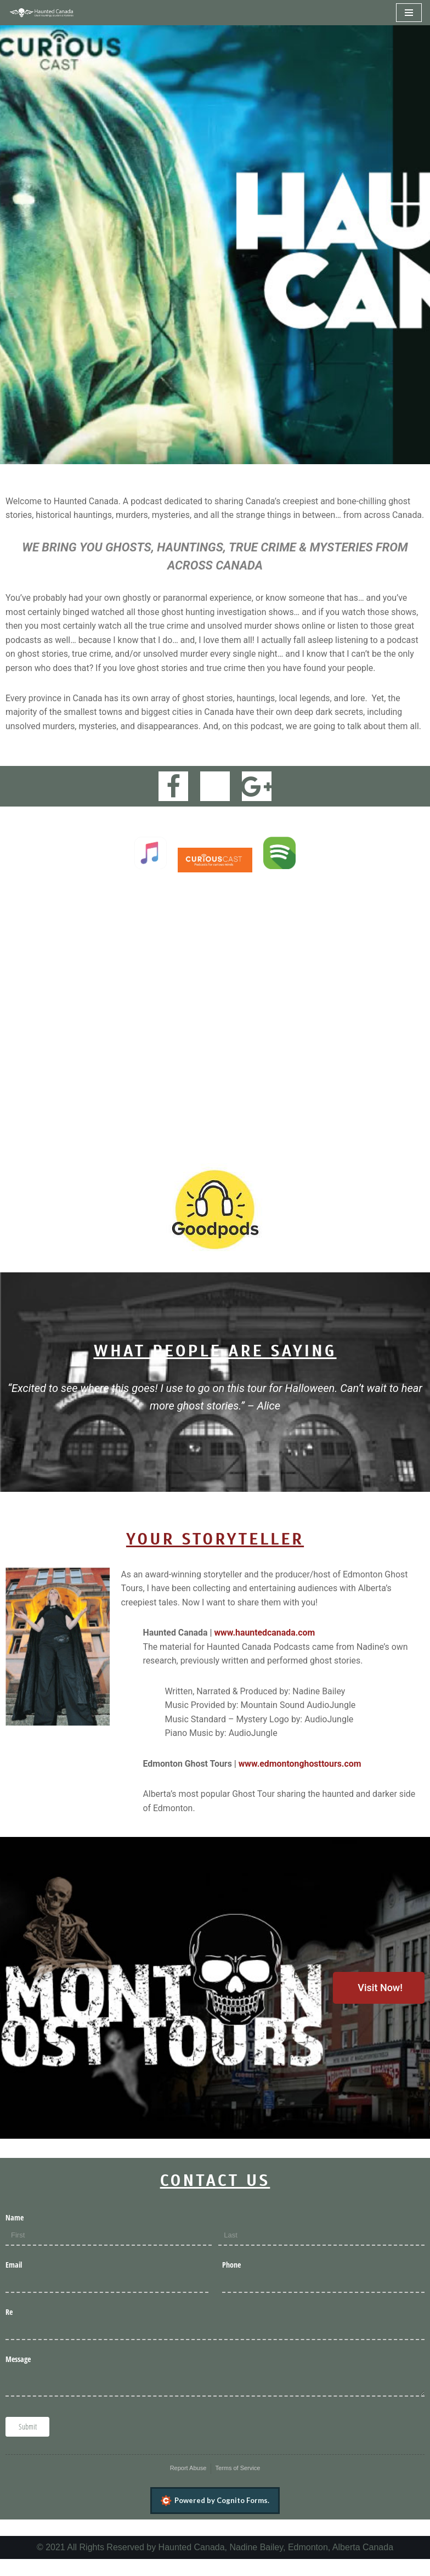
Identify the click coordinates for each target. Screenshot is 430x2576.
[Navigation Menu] (409, 12)
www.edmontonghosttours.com (301, 1779)
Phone (231, 2280)
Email (13, 2280)
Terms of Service (237, 2484)
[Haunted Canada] (41, 13)
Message (18, 2375)
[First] (108, 2252)
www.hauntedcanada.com (265, 1648)
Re (9, 2328)
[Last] (321, 2252)
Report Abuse (188, 2484)
